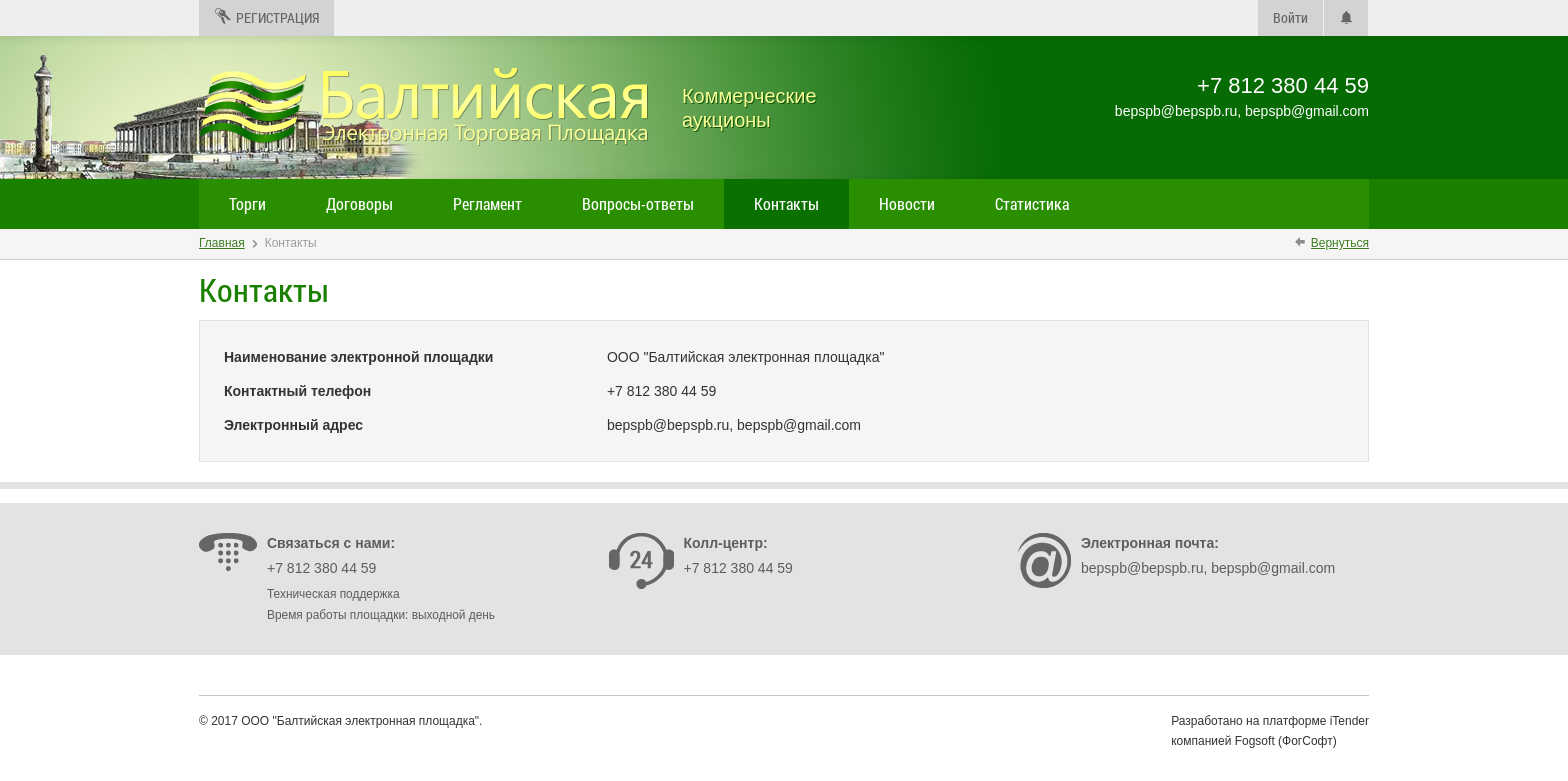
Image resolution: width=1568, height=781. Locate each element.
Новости (907, 203)
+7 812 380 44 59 (321, 568)
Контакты (786, 203)
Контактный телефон (297, 391)
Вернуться (1340, 243)
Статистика (1032, 203)
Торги (247, 203)
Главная (222, 243)
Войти (1290, 17)
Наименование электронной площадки (358, 357)
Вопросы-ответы (638, 203)
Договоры (359, 203)
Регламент (487, 203)
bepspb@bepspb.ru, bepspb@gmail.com (1208, 568)
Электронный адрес (293, 425)
